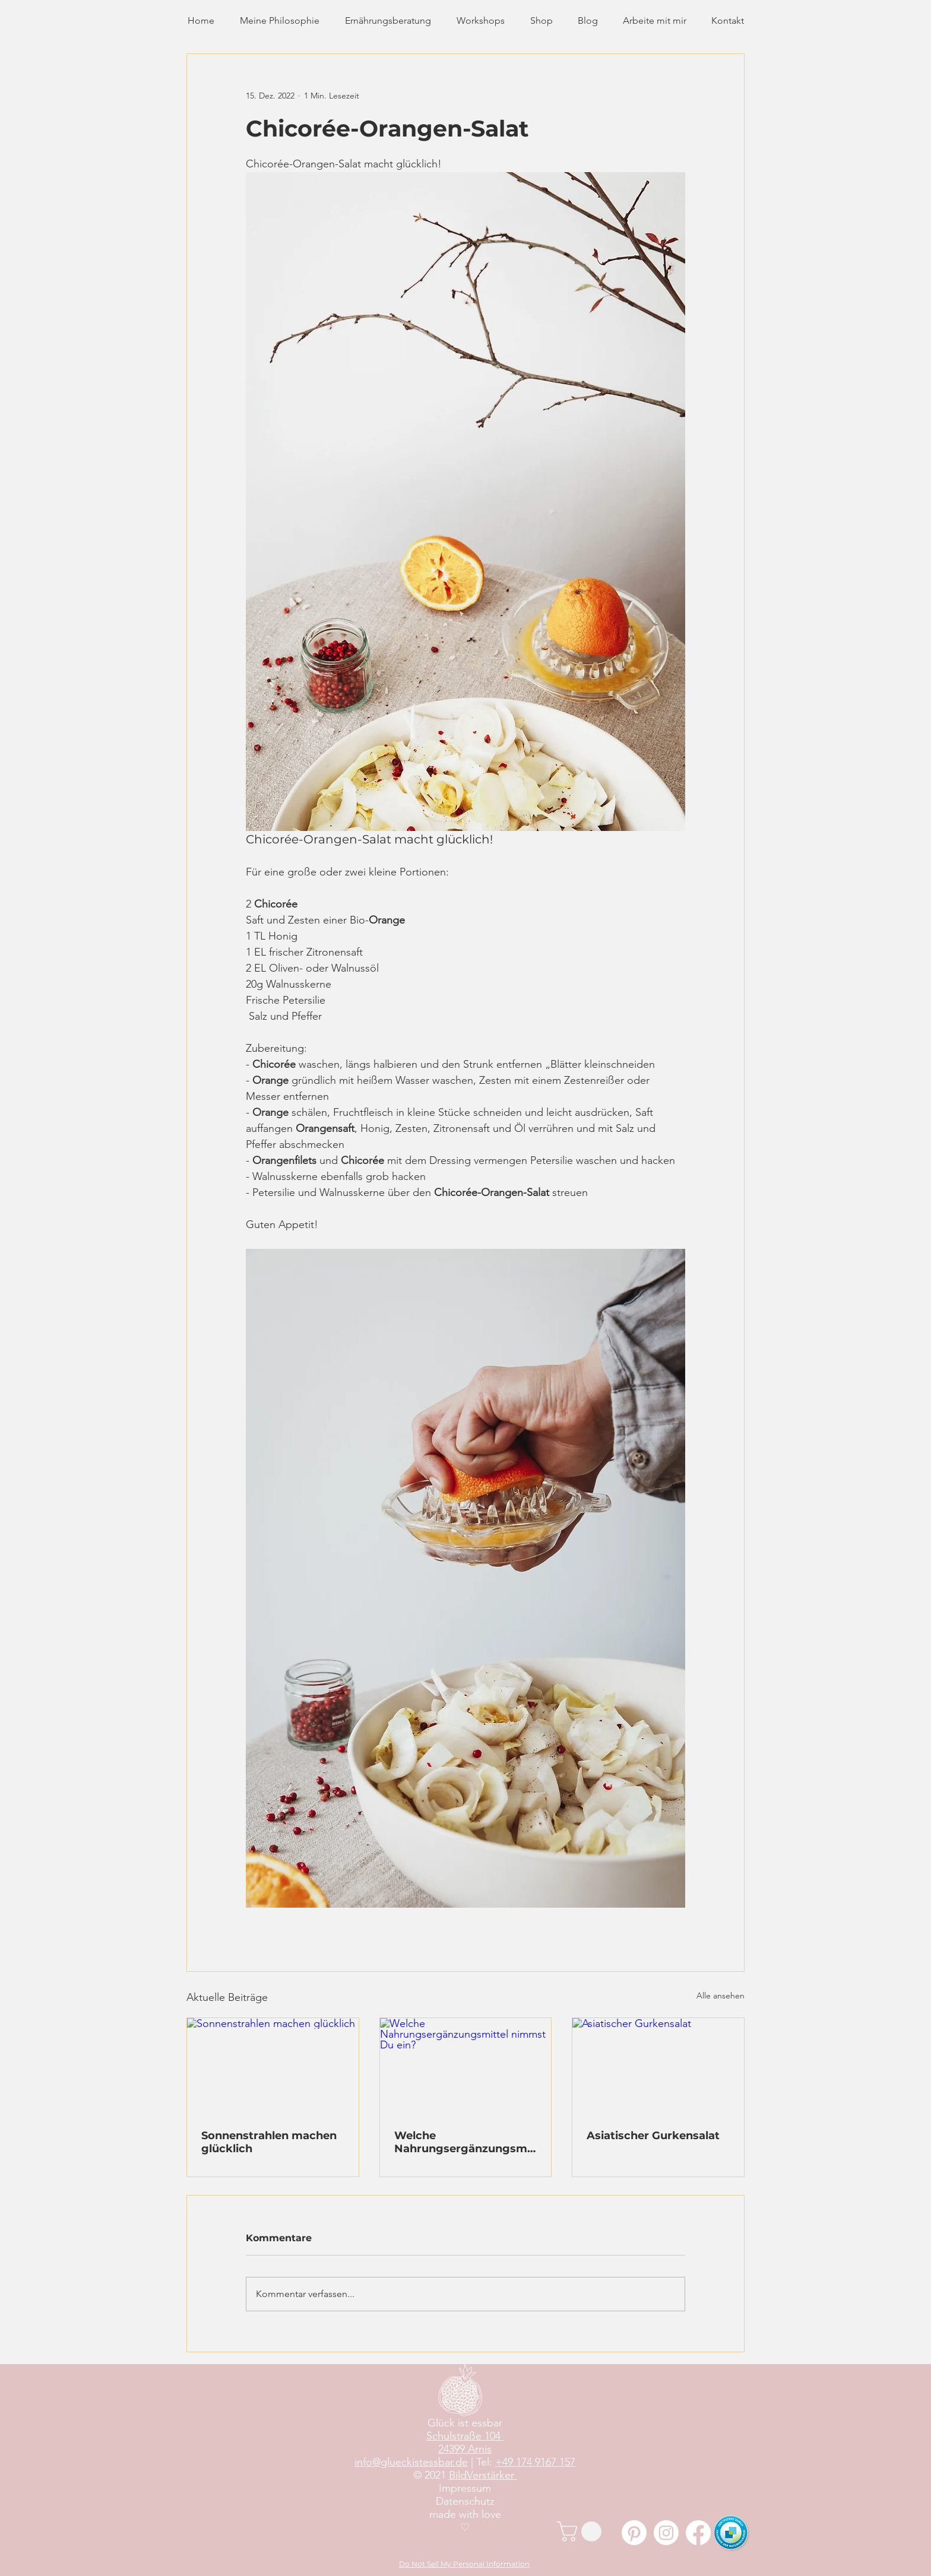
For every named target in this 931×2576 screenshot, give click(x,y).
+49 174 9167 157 (535, 2462)
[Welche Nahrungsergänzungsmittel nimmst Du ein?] (466, 2066)
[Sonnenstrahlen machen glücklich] (273, 2066)
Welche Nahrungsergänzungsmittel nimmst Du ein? (464, 2142)
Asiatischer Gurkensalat (653, 2135)
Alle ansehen (720, 1995)
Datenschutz (465, 2501)
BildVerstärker (483, 2475)
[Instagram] (666, 2532)
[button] (581, 2531)
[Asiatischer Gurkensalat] (658, 2066)
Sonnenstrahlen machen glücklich (269, 2142)
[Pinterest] (634, 2532)
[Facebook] (698, 2532)
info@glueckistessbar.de (411, 2462)
